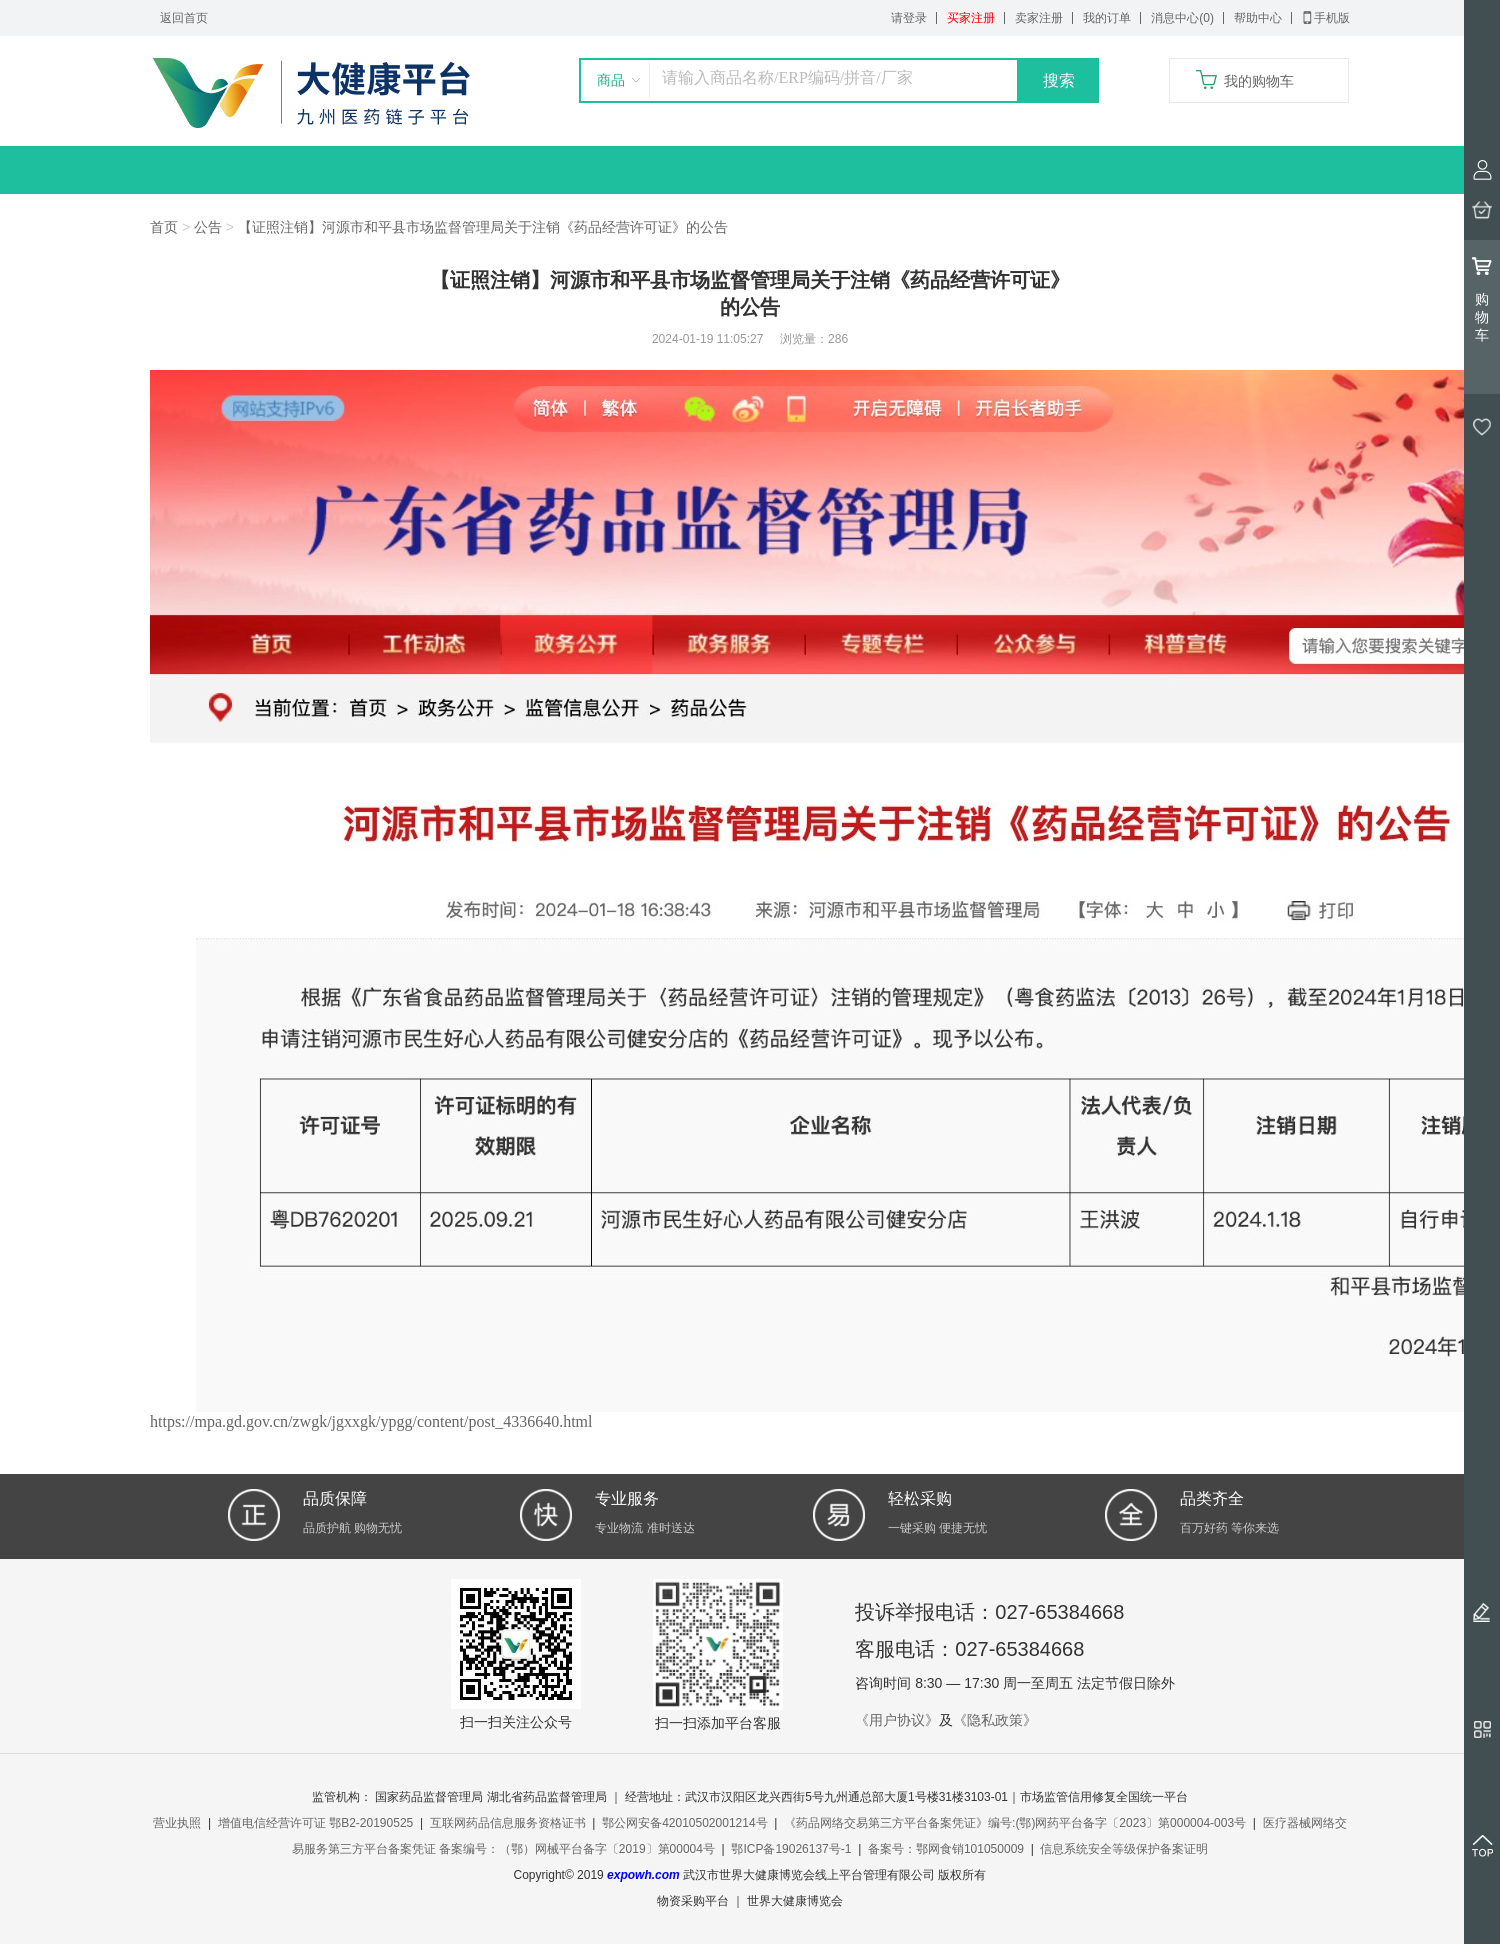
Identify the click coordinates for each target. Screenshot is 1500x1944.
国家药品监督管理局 (429, 1797)
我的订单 (1107, 18)
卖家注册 (1039, 18)
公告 (208, 227)
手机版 (1326, 18)
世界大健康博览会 (795, 1901)
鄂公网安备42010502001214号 (684, 1823)
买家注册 (971, 18)
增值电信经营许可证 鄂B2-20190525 (315, 1823)
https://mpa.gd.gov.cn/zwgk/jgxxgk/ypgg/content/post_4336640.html (371, 1421)
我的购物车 (1259, 81)
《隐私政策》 (995, 1720)
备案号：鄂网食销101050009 (946, 1849)
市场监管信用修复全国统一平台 (1104, 1797)
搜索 (1059, 80)
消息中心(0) (1182, 18)
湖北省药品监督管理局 (547, 1797)
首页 (164, 227)
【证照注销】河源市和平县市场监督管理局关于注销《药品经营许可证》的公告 (483, 227)
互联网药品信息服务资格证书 (508, 1823)
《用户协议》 (897, 1720)
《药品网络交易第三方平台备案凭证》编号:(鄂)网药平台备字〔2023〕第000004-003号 (1015, 1823)
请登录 (909, 18)
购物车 (1482, 299)
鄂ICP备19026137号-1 (791, 1849)
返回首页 (184, 18)
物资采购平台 (693, 1901)
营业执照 (177, 1823)
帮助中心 (1258, 18)
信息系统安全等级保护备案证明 (1124, 1849)
